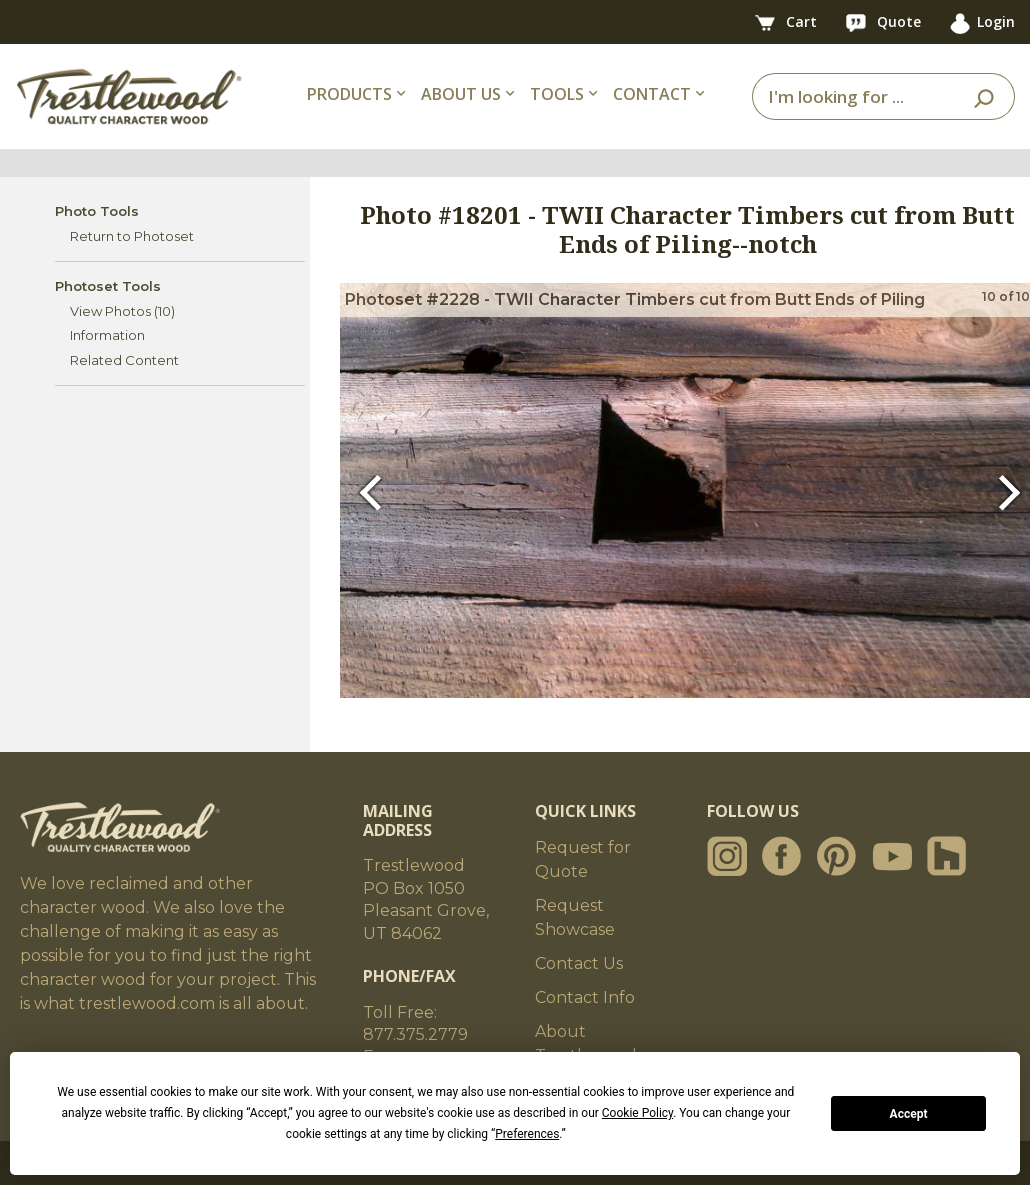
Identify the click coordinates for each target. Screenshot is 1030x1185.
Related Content (124, 360)
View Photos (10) (122, 311)
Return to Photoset (132, 236)
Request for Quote (583, 859)
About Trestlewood (586, 1043)
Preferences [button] (527, 1134)
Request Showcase (575, 917)
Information (107, 335)
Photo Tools (97, 211)
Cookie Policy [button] (637, 1113)
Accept (909, 1114)
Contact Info (585, 997)
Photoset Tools (108, 286)
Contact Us (579, 963)
